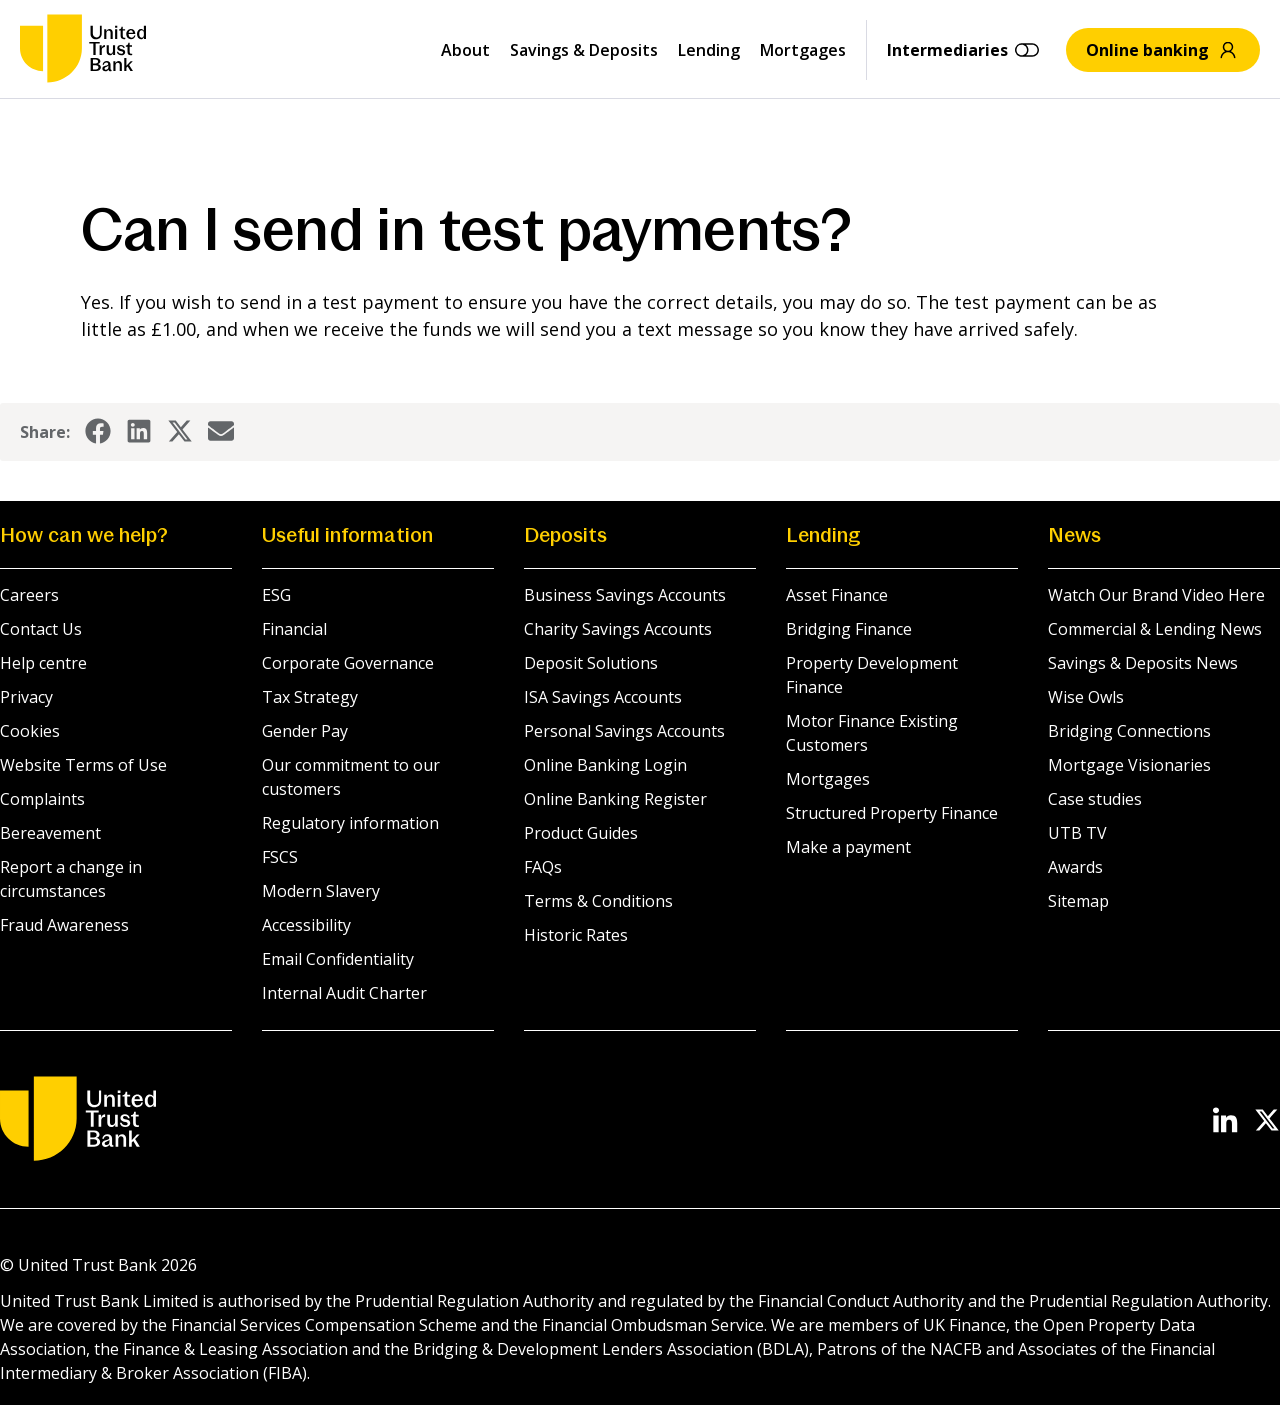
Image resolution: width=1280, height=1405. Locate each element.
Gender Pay (305, 731)
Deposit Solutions (591, 663)
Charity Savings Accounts (618, 629)
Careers (29, 595)
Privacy (26, 697)
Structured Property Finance (892, 813)
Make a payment (848, 847)
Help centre (43, 663)
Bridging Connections (1129, 731)
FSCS (280, 857)
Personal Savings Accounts (624, 731)
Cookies (30, 731)
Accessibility (306, 925)
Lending (709, 50)
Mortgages (803, 50)
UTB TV (1077, 833)
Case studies (1095, 799)
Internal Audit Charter (344, 993)
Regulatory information (350, 823)
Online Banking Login (605, 765)
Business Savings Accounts (625, 595)
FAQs (543, 867)
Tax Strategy (310, 697)
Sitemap (1078, 901)
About (465, 50)
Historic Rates (576, 935)
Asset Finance (837, 595)
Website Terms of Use (83, 765)
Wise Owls (1086, 697)
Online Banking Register (615, 799)
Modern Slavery (321, 891)
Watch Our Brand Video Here (1156, 595)
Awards (1075, 867)
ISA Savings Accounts (603, 697)
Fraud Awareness (64, 925)
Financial (294, 629)
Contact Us (41, 629)
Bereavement (50, 833)
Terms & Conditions (598, 901)
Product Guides (581, 833)
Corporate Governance (348, 663)
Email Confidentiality (338, 959)
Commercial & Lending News (1155, 629)
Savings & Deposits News (1143, 663)
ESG (276, 595)
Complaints (42, 799)
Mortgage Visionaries (1129, 765)
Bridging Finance (849, 629)
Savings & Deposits (584, 50)
